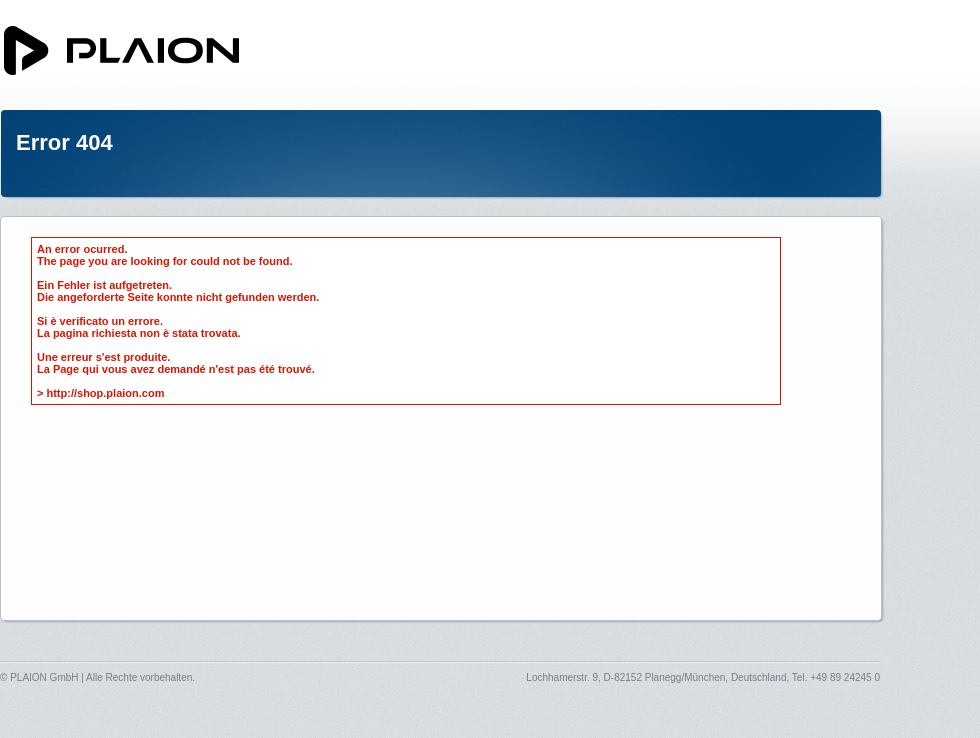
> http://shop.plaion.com (100, 393)
